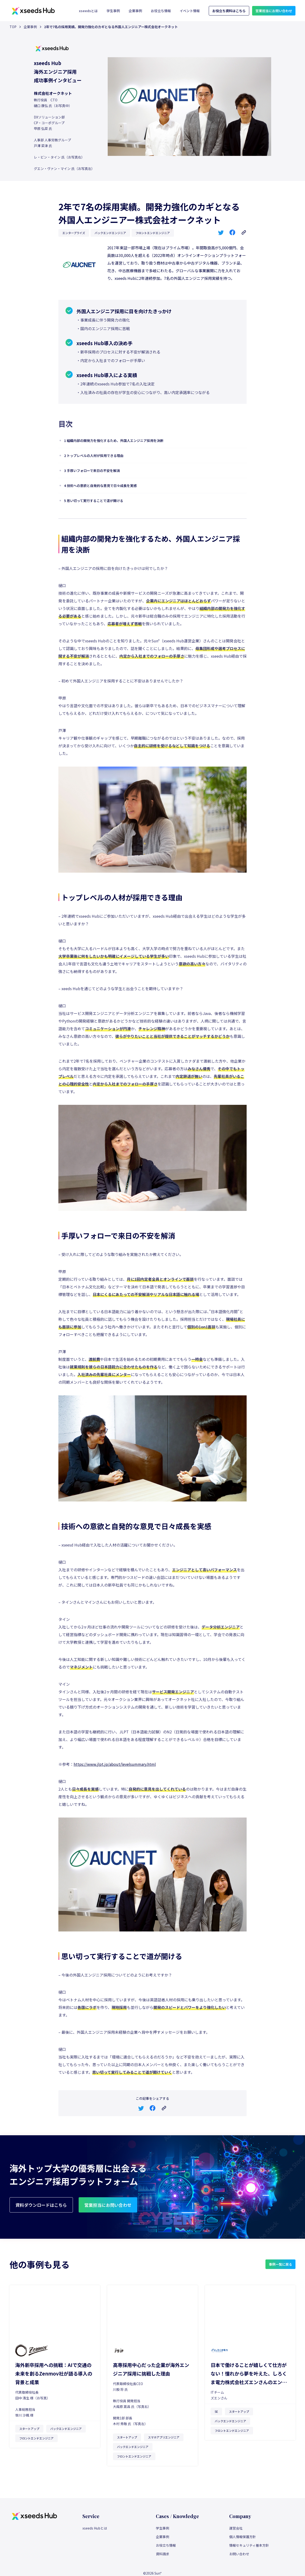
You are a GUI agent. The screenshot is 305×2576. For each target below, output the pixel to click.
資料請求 (162, 2548)
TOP (13, 26)
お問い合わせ (239, 2548)
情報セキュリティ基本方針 (249, 2539)
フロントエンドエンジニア (153, 233)
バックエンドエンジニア (110, 233)
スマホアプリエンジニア (163, 2437)
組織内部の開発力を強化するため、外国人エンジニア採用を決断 (115, 440)
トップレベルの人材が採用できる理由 (95, 455)
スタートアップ (29, 2429)
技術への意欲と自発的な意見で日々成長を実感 (102, 485)
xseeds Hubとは (94, 2522)
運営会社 (236, 2522)
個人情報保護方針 (242, 2531)
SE (216, 2411)
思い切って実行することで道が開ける (95, 500)
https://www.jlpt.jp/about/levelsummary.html (115, 1764)
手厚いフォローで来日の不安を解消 (93, 470)
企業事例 (30, 26)
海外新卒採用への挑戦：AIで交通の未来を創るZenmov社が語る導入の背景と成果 (53, 2373)
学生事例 (162, 2522)
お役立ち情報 (166, 2539)
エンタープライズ (73, 233)
